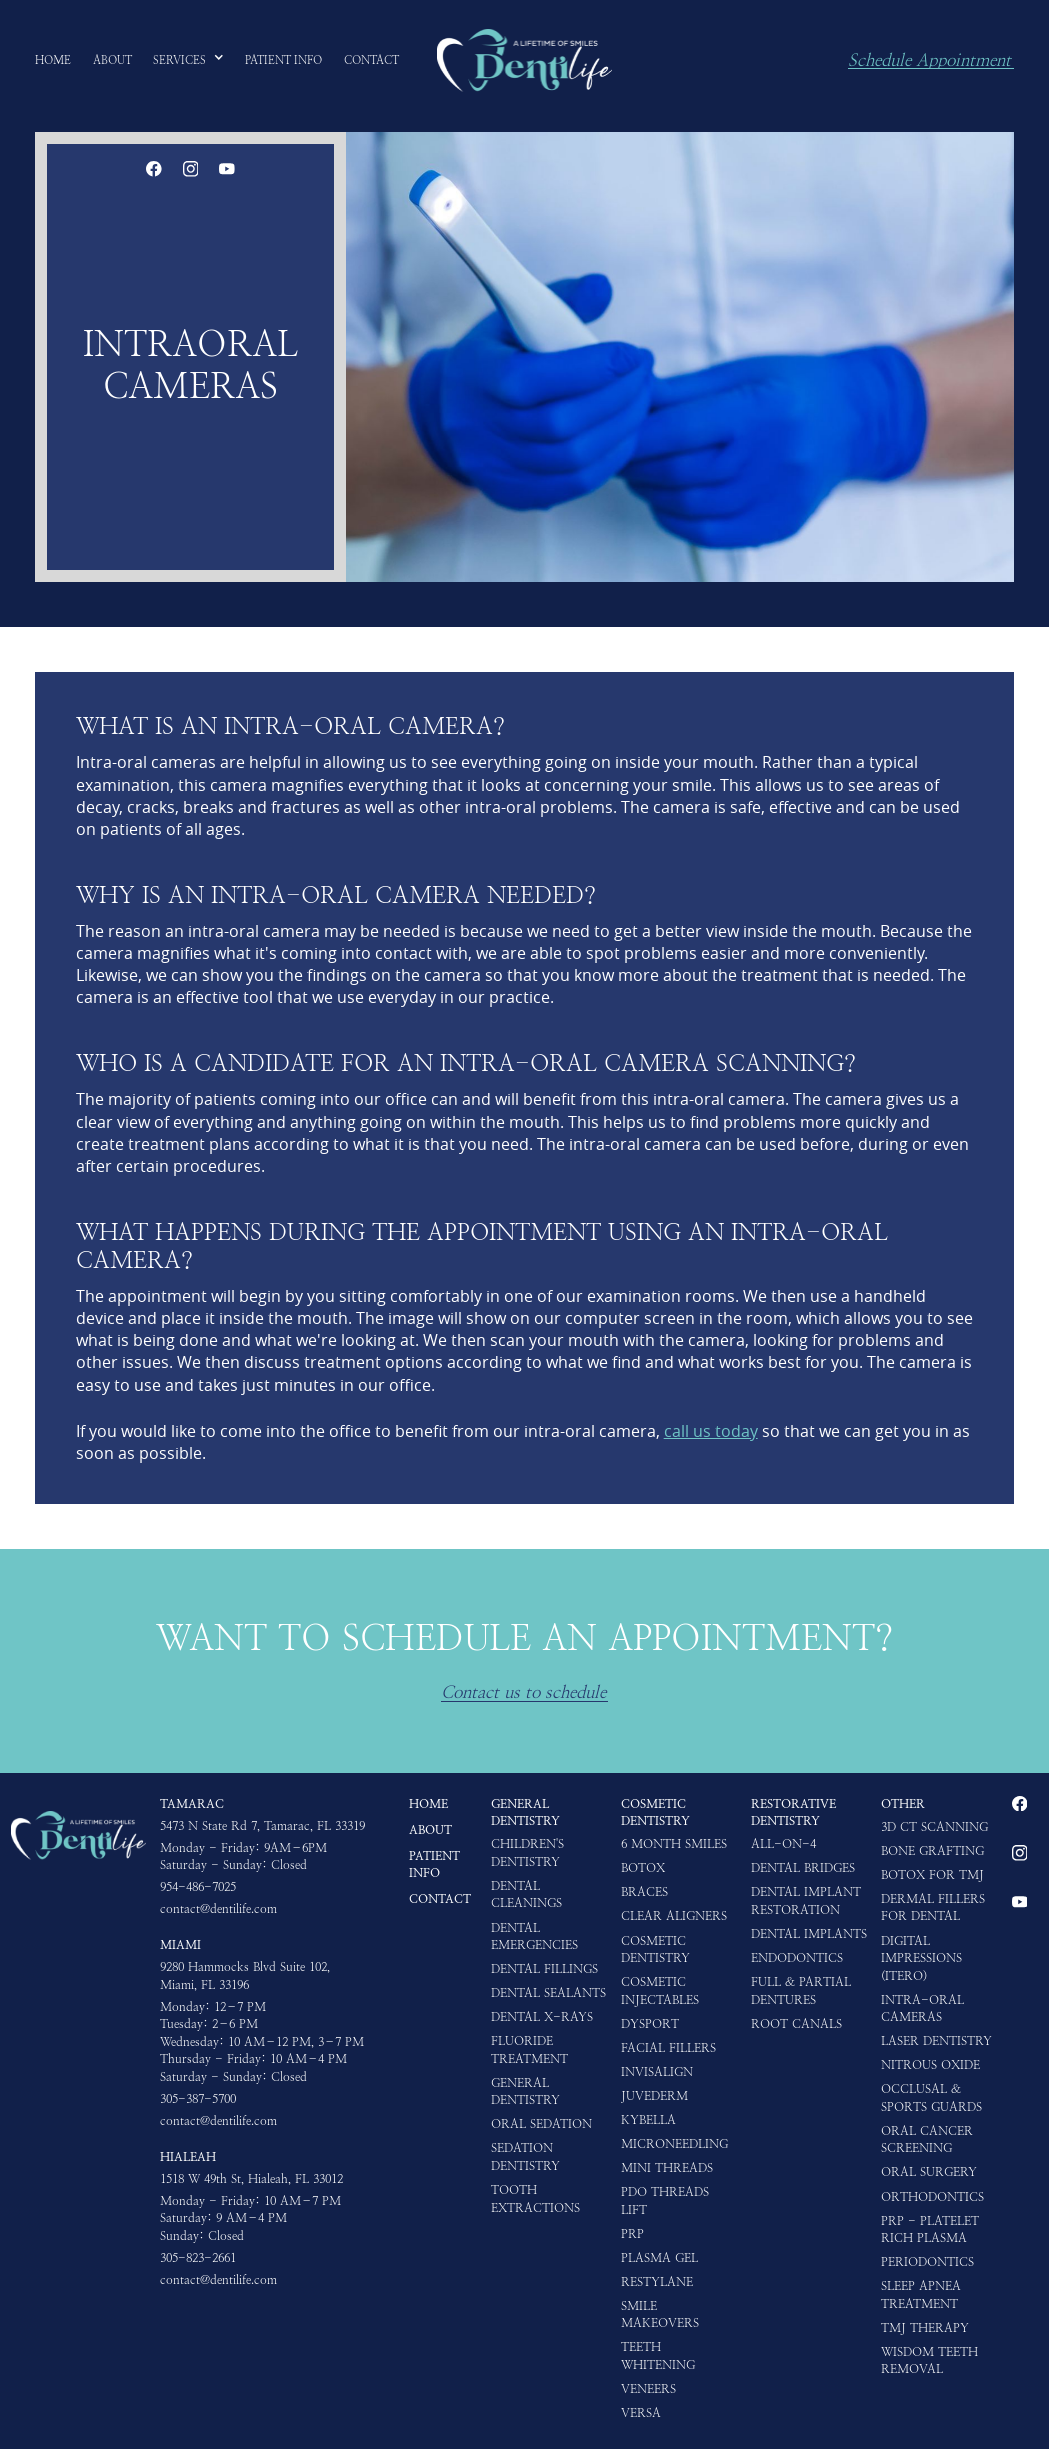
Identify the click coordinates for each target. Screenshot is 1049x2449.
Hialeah (188, 2157)
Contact (440, 1899)
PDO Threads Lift (665, 2201)
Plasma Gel (659, 2258)
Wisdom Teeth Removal (929, 2361)
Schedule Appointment (929, 61)
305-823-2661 (198, 2258)
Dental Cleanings (526, 1895)
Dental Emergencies (534, 1937)
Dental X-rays (542, 2017)
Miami (180, 1945)
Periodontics (927, 2262)
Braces (644, 1892)
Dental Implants (809, 1934)
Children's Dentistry (527, 1853)
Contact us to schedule (523, 1693)
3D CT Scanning (934, 1827)
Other (903, 1804)
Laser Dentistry (936, 2041)
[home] (524, 60)
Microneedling (674, 2144)
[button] (188, 60)
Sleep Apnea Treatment (921, 2295)
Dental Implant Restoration (806, 1901)
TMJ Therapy (925, 2328)
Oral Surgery (929, 2172)
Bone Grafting (932, 1851)
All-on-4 (783, 1844)
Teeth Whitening (658, 2356)
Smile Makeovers (660, 2315)
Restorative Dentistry (793, 1813)
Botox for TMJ (932, 1875)
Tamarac (192, 1804)
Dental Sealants (548, 1993)
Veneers (648, 2389)
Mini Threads (667, 2168)
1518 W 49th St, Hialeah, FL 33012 (251, 2179)
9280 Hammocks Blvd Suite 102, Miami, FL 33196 (245, 1976)
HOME (428, 1804)
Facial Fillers (668, 2048)
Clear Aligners (674, 1916)
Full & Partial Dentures (801, 1991)
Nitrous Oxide (930, 2065)
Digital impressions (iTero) (921, 1958)
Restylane (657, 2282)
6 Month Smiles (674, 1844)
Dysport (650, 2024)
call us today (711, 1431)
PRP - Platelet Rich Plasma (930, 2230)
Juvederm (654, 2096)
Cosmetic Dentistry (655, 1813)
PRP (632, 2234)
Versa (641, 2413)
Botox (643, 1868)
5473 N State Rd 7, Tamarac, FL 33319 (262, 1826)
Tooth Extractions (535, 2199)
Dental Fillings (544, 1969)
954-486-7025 (198, 1887)
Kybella (648, 2120)
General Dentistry (525, 1813)
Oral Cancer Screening (927, 2140)
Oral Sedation (541, 2124)
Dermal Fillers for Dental (933, 1908)
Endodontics (797, 1958)
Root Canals (796, 2024)
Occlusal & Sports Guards (931, 2098)
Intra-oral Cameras (922, 2009)
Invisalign (657, 2072)
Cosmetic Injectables (660, 1991)
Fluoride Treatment (529, 2050)
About (430, 1830)
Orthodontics (932, 2197)
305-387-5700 (198, 2099)
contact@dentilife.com (218, 1909)
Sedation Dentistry (525, 2157)
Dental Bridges (803, 1868)
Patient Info (434, 1865)
